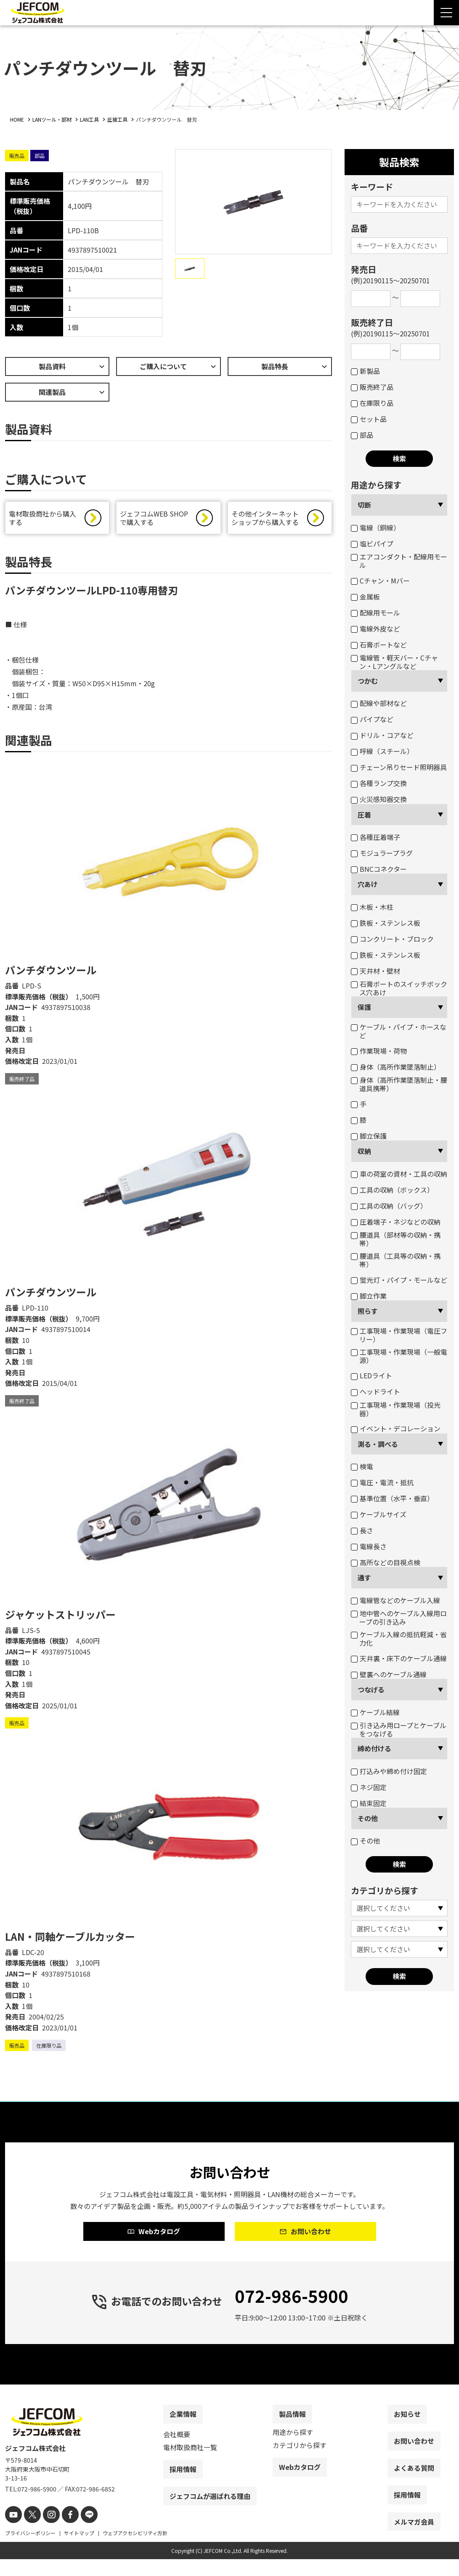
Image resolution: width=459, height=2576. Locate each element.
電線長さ (369, 1546)
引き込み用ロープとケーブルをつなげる (398, 1729)
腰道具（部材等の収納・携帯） (395, 1239)
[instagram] (46, 2532)
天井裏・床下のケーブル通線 (399, 1658)
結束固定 (369, 1803)
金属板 (365, 596)
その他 (368, 1818)
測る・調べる (378, 1444)
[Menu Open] (446, 12)
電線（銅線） (375, 527)
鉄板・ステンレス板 (385, 923)
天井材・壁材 (375, 971)
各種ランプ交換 (379, 783)
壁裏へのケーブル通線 (389, 1674)
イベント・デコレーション (395, 1428)
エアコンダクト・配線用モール (399, 560)
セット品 (369, 419)
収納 (364, 1151)
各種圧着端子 (375, 837)
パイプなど (372, 719)
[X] (29, 2532)
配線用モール (375, 612)
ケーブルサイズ (378, 1514)
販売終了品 (372, 387)
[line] (79, 2532)
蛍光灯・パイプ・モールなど (399, 1280)
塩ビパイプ (372, 543)
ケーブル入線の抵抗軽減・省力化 (399, 1638)
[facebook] (63, 2532)
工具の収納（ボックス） (392, 1189)
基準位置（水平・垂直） (392, 1498)
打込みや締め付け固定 (389, 1771)
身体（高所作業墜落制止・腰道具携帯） (399, 1084)
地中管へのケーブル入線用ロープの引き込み (399, 1617)
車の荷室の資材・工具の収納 (399, 1173)
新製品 (365, 371)
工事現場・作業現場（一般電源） (399, 1356)
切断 (364, 505)
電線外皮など (375, 628)
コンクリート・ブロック (392, 939)
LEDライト (371, 1375)
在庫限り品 (372, 403)
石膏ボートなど (379, 644)
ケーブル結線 (375, 1712)
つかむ (368, 681)
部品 (362, 435)
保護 (364, 1007)
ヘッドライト (375, 1391)
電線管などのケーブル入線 (395, 1600)
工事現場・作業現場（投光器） (395, 1409)
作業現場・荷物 (379, 1051)
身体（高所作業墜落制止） (395, 1067)
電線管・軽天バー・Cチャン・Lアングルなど (394, 661)
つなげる (371, 1689)
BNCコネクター (379, 869)
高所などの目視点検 (385, 1562)
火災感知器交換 (379, 799)
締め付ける (374, 1748)
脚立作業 (369, 1296)
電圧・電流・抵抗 (382, 1482)
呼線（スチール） (382, 751)
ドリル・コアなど (382, 735)
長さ (362, 1530)
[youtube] (12, 2532)
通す (364, 1577)
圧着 (364, 815)
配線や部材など (379, 703)
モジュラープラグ (382, 853)
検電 (362, 1466)
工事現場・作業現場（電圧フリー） (399, 1335)
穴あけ (368, 884)
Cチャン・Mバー (380, 580)
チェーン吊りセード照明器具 (399, 767)
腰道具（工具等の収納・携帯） (395, 1260)
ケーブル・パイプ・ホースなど (398, 1031)
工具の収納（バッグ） (389, 1205)
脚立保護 (369, 1136)
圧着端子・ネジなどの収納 (395, 1221)
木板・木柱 (372, 907)
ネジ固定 (369, 1787)
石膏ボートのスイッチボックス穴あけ (399, 988)
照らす (368, 1311)
